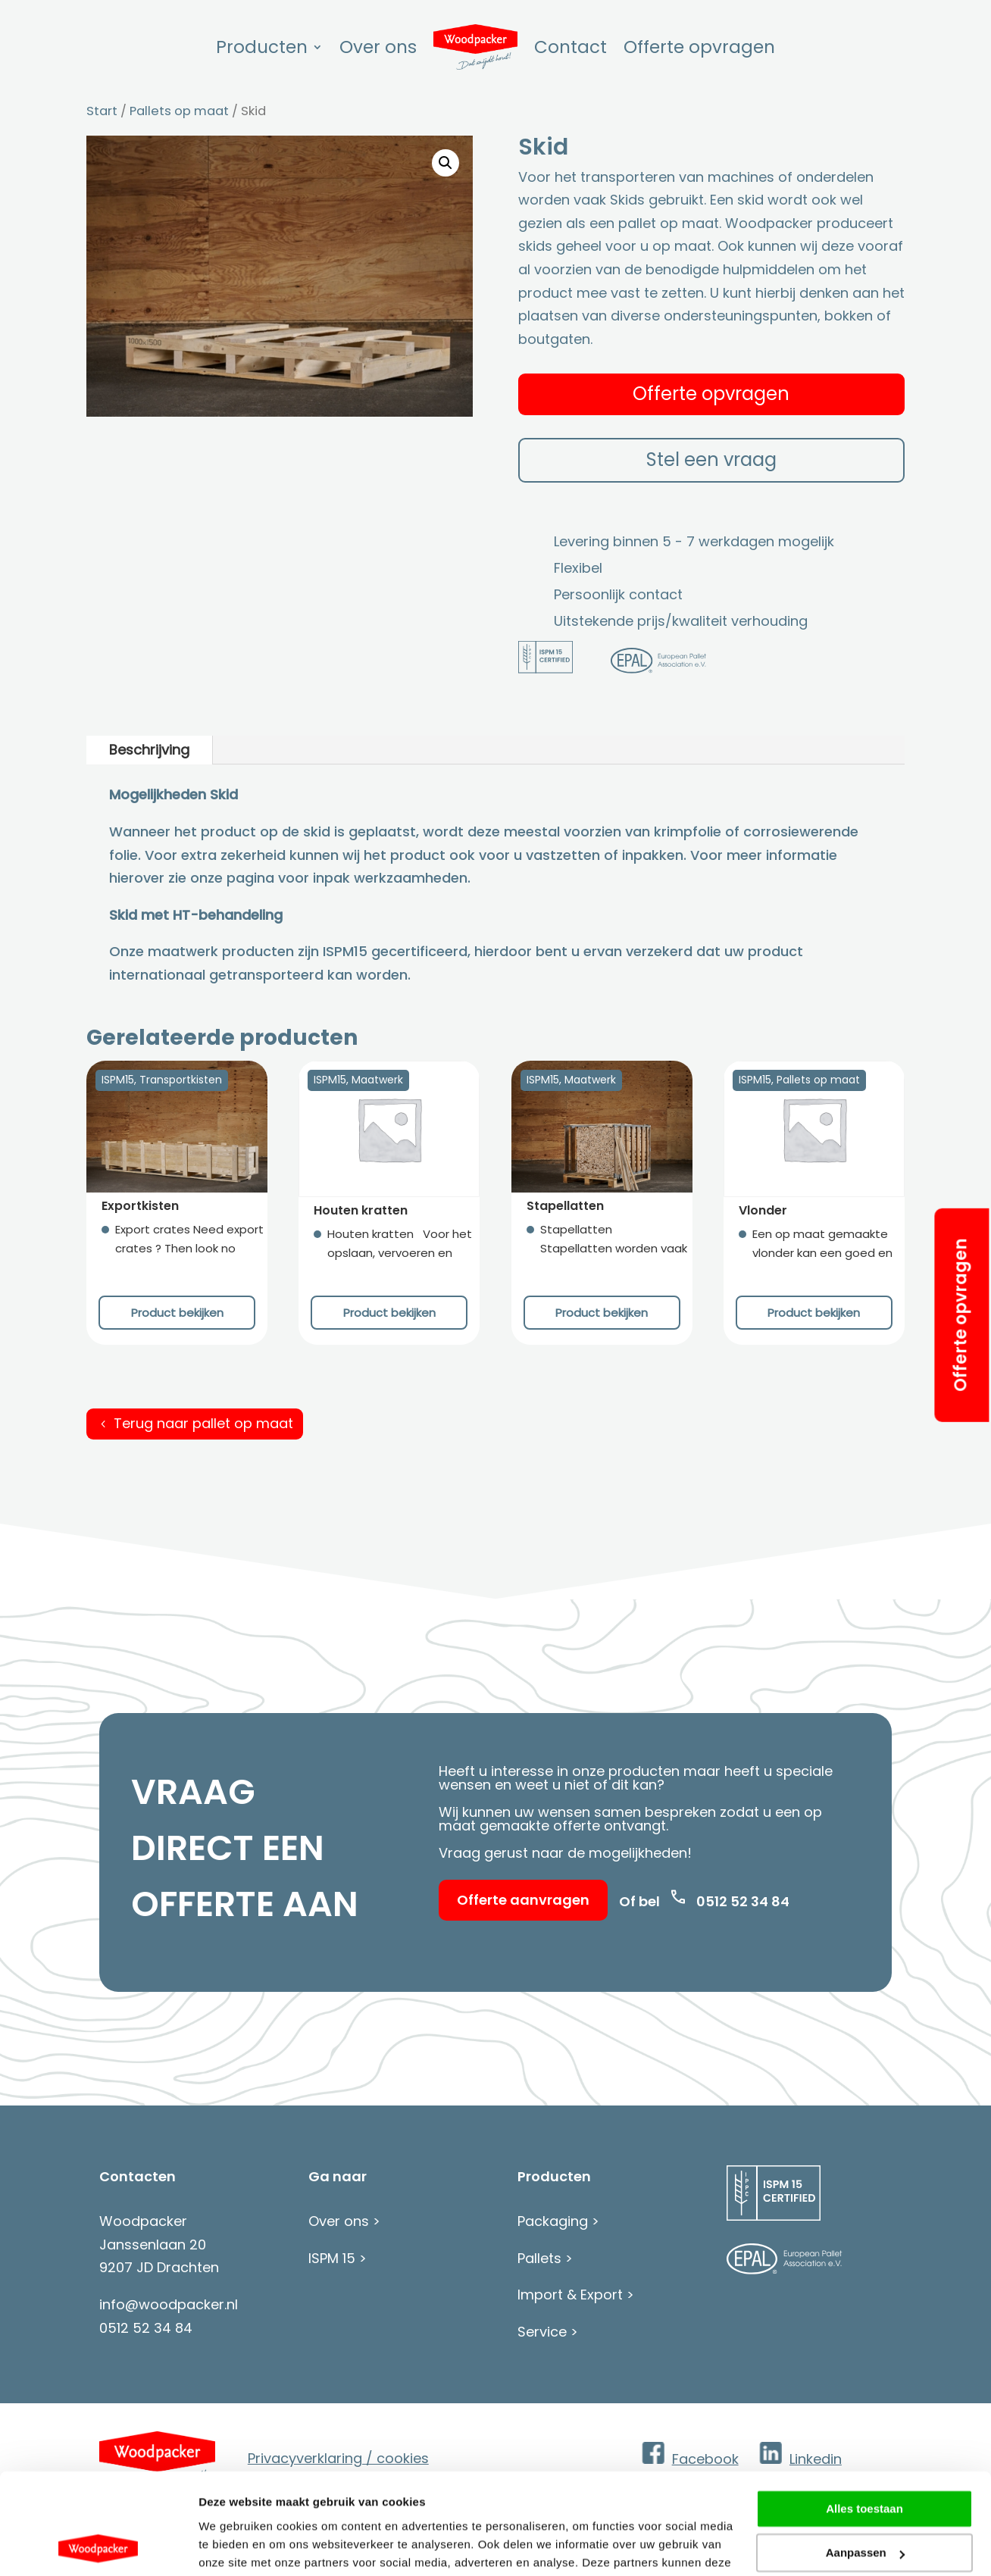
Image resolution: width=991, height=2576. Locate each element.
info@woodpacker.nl (168, 2304)
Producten (262, 47)
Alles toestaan (864, 2414)
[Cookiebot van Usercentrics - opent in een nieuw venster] (98, 2546)
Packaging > (558, 2221)
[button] (445, 163)
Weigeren (864, 2502)
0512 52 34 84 (742, 1901)
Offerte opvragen (960, 1315)
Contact (570, 47)
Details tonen (234, 2546)
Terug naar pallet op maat (203, 1423)
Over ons (378, 47)
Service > (547, 2331)
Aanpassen (865, 2458)
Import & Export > (575, 2294)
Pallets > (545, 2258)
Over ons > (344, 2221)
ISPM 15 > (337, 2258)
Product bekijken (177, 1313)
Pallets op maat (179, 111)
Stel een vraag (711, 459)
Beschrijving (149, 749)
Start (101, 111)
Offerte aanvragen (523, 1899)
